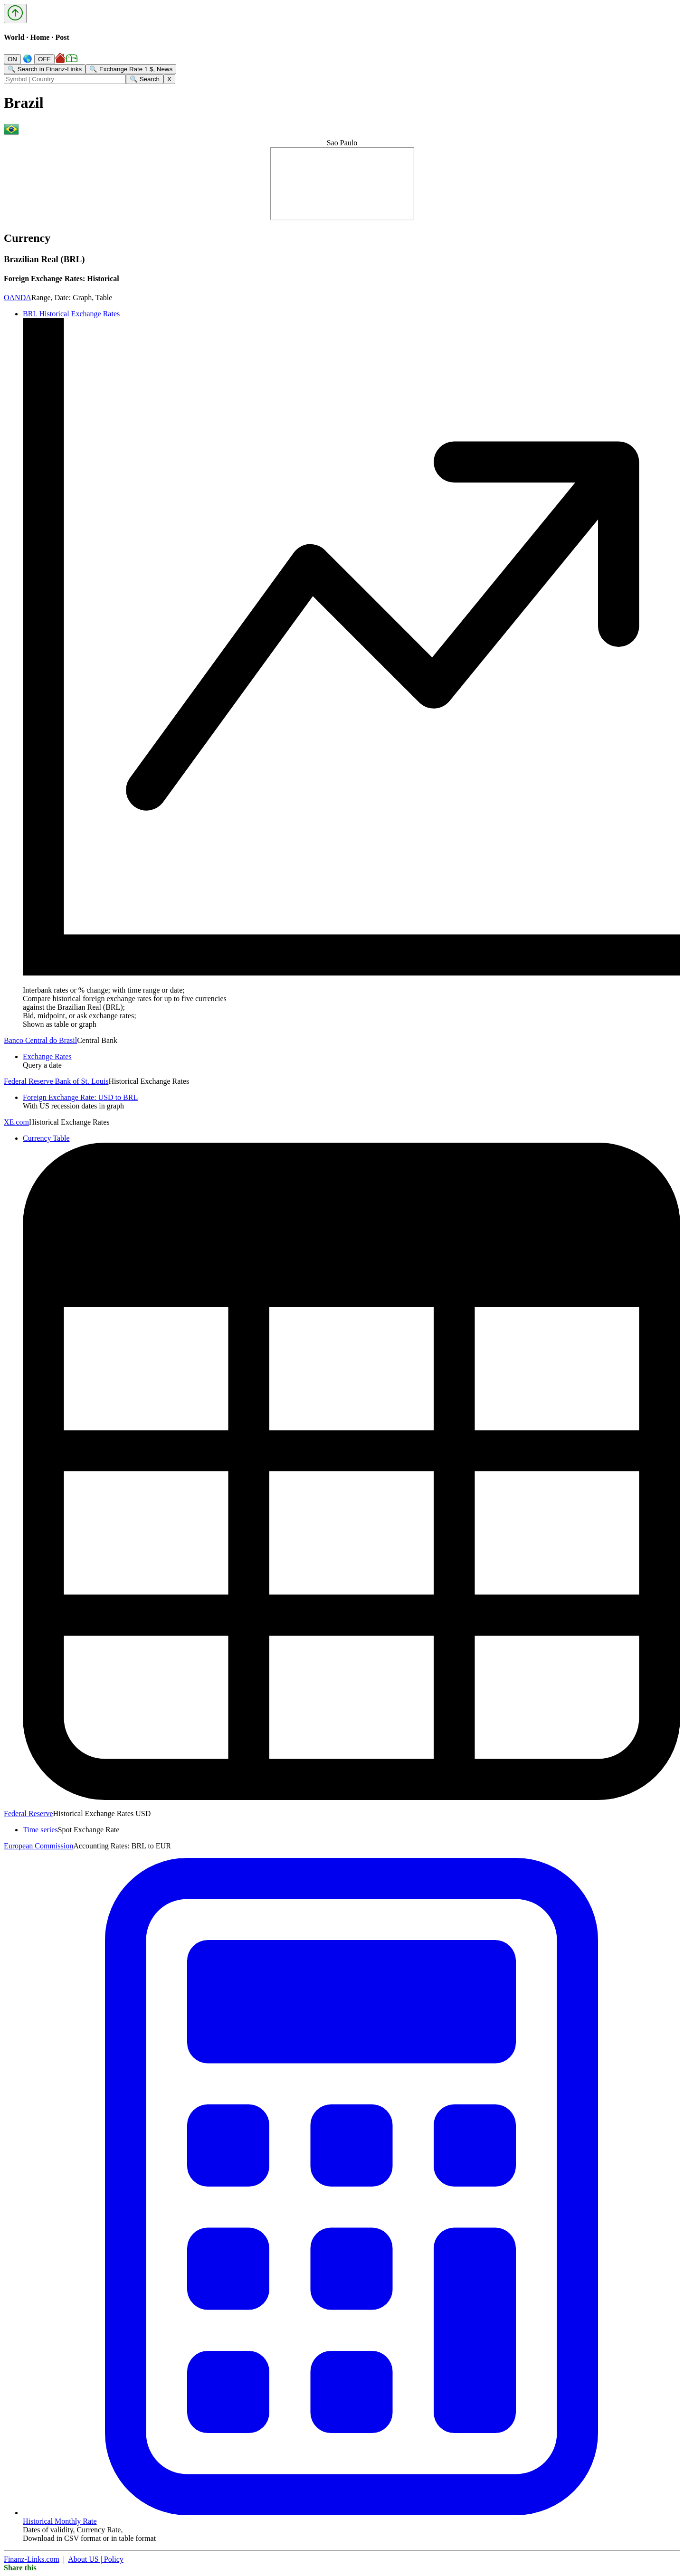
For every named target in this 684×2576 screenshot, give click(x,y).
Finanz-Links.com (31, 2559)
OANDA (17, 298)
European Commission (38, 1846)
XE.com (16, 1122)
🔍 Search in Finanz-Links (45, 69)
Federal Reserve (28, 1813)
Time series (40, 1830)
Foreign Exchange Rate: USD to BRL (80, 1097)
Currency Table (46, 1138)
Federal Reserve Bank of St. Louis (56, 1081)
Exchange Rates (47, 1056)
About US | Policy (96, 2559)
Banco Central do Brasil (40, 1040)
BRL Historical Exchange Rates (71, 314)
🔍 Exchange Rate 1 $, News (130, 69)
